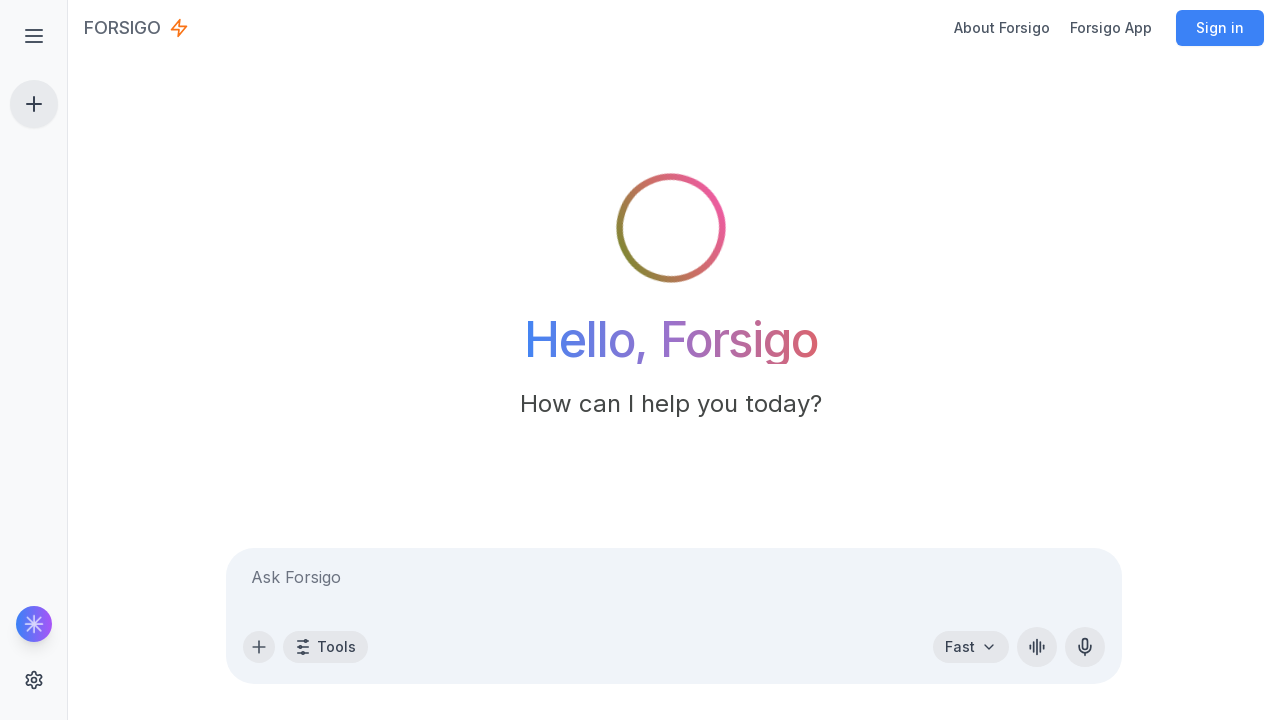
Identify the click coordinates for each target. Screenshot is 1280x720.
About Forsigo (1002, 27)
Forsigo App (1111, 27)
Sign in (1220, 27)
